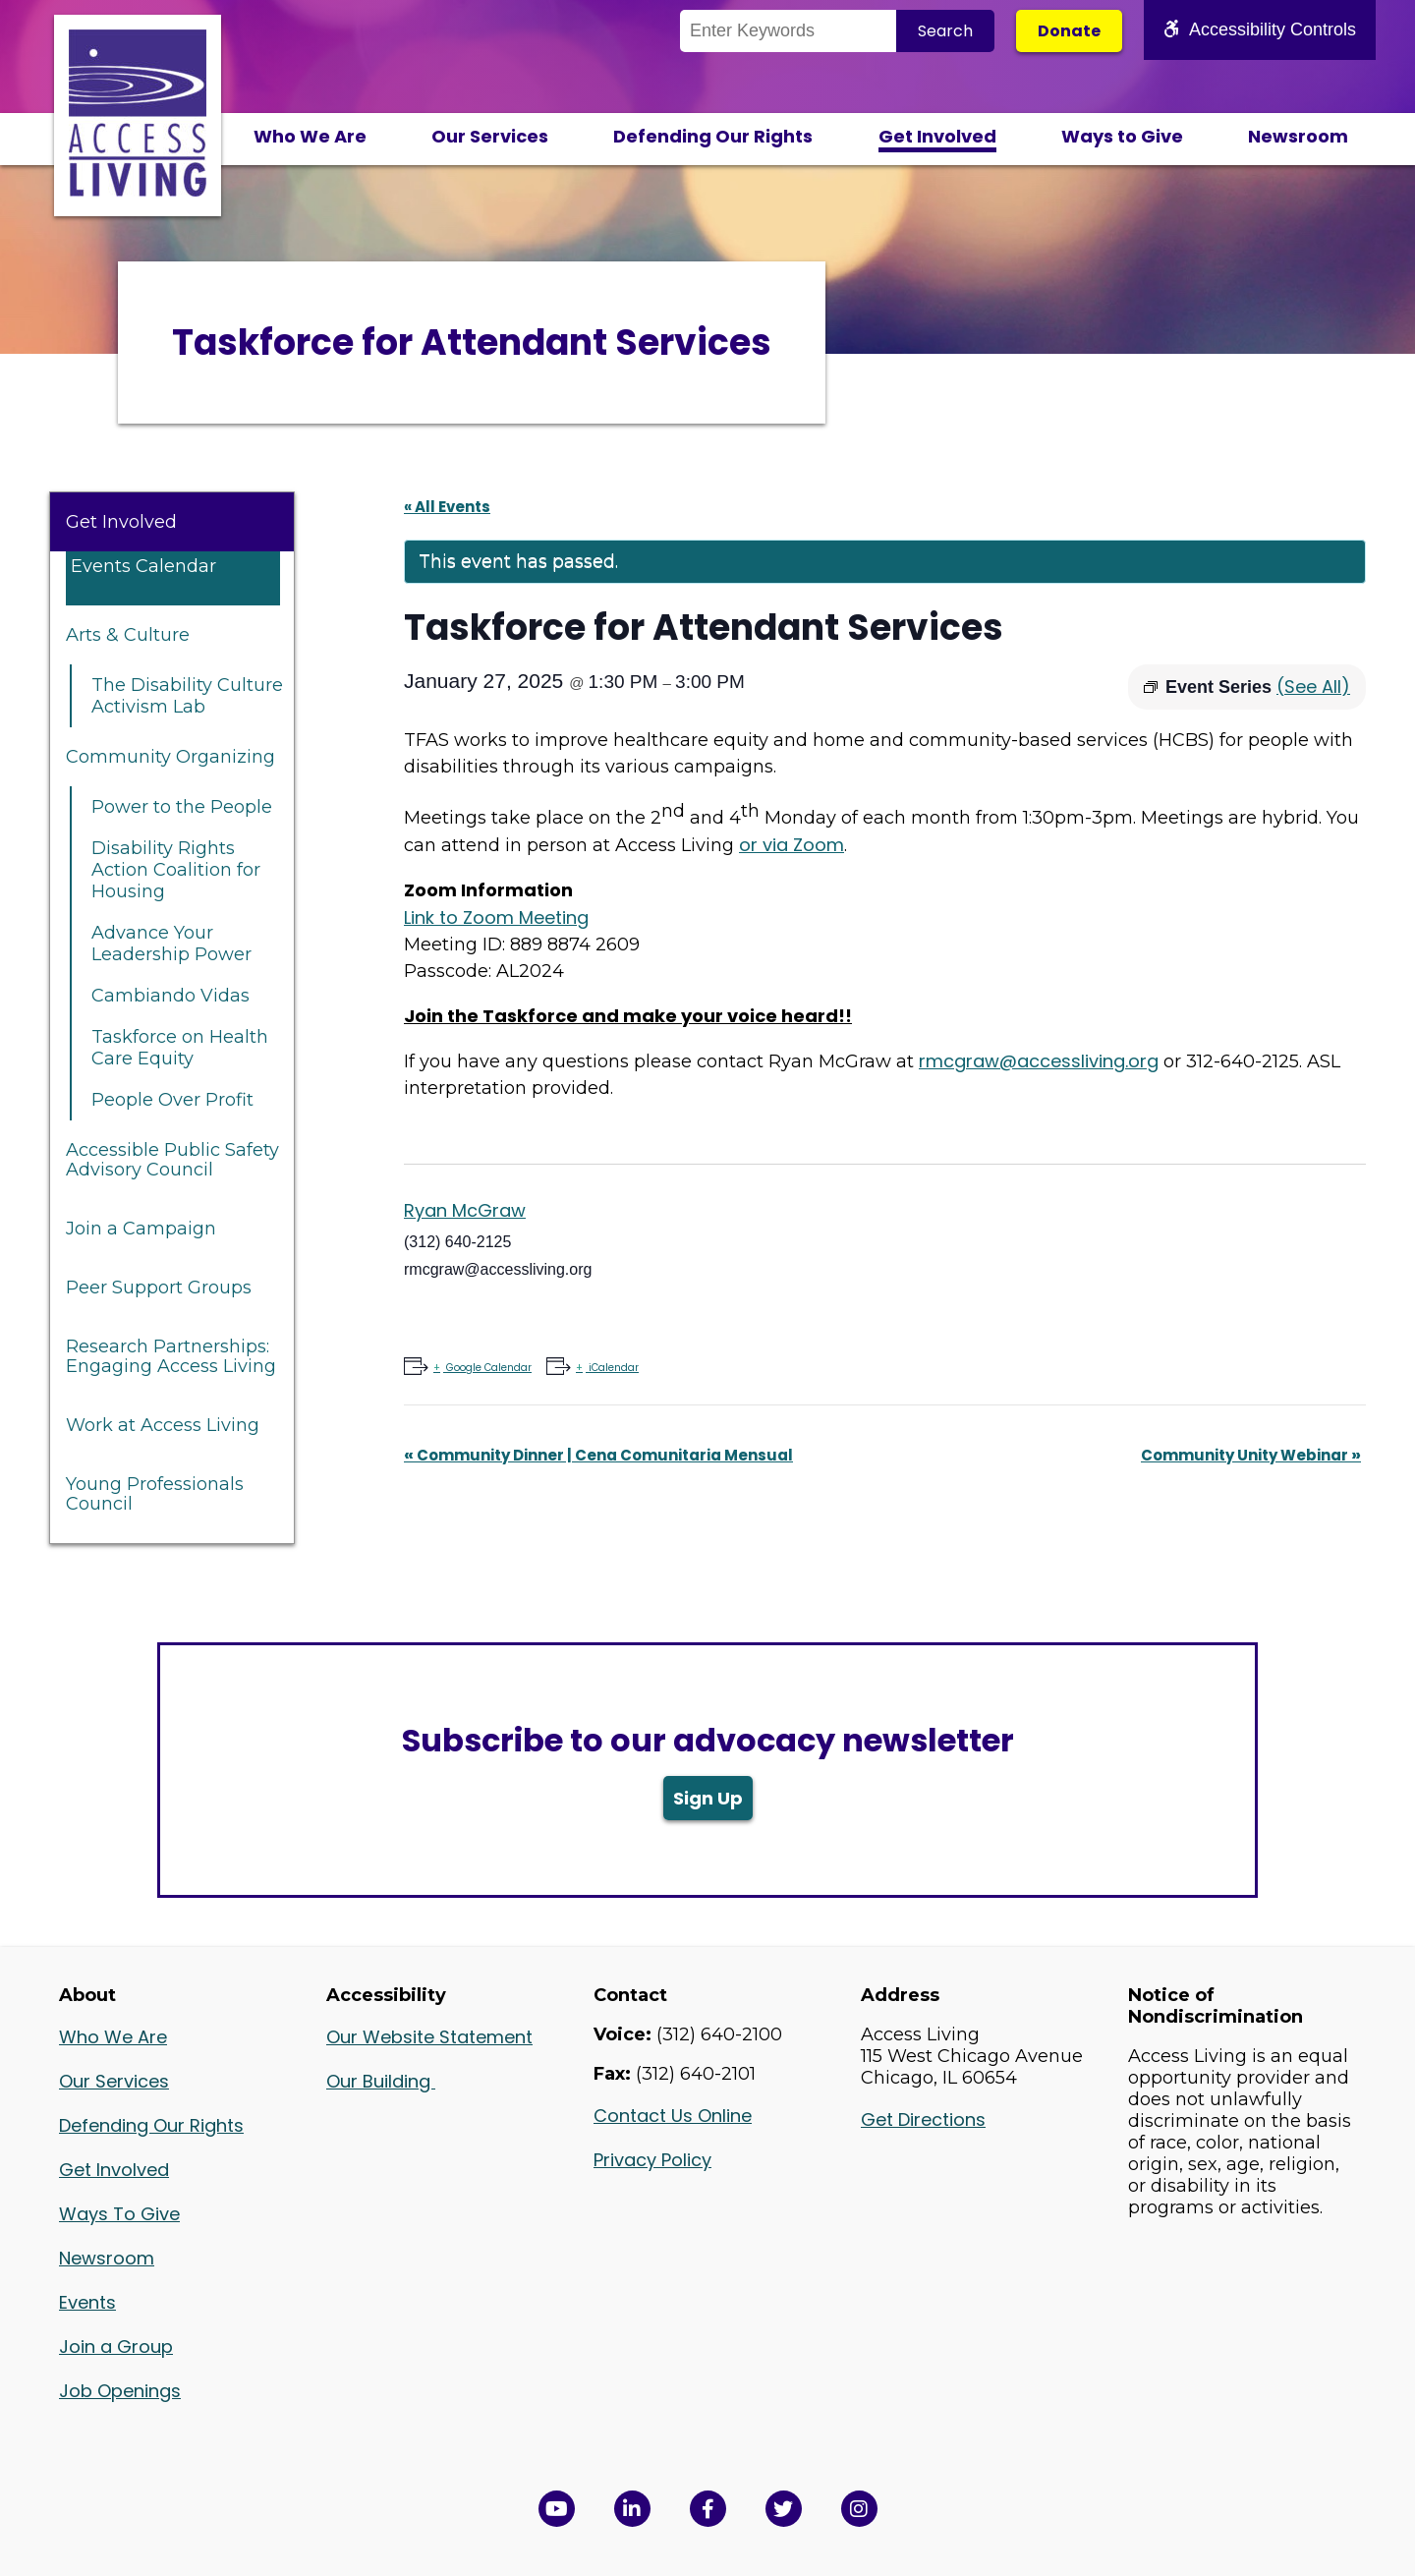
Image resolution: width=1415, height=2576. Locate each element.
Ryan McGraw (465, 1210)
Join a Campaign (141, 1228)
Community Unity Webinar (1251, 1455)
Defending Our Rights (713, 136)
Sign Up (708, 1798)
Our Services (489, 136)
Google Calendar (487, 1367)
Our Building (380, 2081)
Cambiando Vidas (170, 995)
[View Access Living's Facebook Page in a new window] (708, 2508)
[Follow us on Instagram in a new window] (859, 2508)
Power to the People (181, 807)
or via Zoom (791, 844)
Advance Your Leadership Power (171, 943)
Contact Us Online (673, 2115)
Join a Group (116, 2346)
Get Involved (937, 136)
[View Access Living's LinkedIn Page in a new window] (632, 2508)
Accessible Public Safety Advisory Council (172, 1159)
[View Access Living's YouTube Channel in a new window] (556, 2508)
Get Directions (923, 2119)
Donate (1069, 31)
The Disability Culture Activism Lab (187, 695)
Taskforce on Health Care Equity (179, 1047)
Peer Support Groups (159, 1287)
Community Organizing (170, 757)
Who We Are (310, 136)
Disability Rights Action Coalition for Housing (175, 869)
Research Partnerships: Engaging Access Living (171, 1356)
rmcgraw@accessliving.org (1039, 1061)
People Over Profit (172, 1100)
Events (87, 2302)
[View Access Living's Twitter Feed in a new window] (783, 2508)
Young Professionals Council (155, 1494)
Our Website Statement (429, 2037)
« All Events (447, 506)
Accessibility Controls (1259, 29)
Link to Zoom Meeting (496, 917)
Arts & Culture (128, 635)
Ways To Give (119, 2214)
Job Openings (120, 2390)
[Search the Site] (788, 31)
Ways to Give (1122, 136)
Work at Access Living (162, 1425)
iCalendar (612, 1367)
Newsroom (1298, 136)
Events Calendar (143, 566)
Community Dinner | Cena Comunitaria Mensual (598, 1455)
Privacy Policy (652, 2159)
